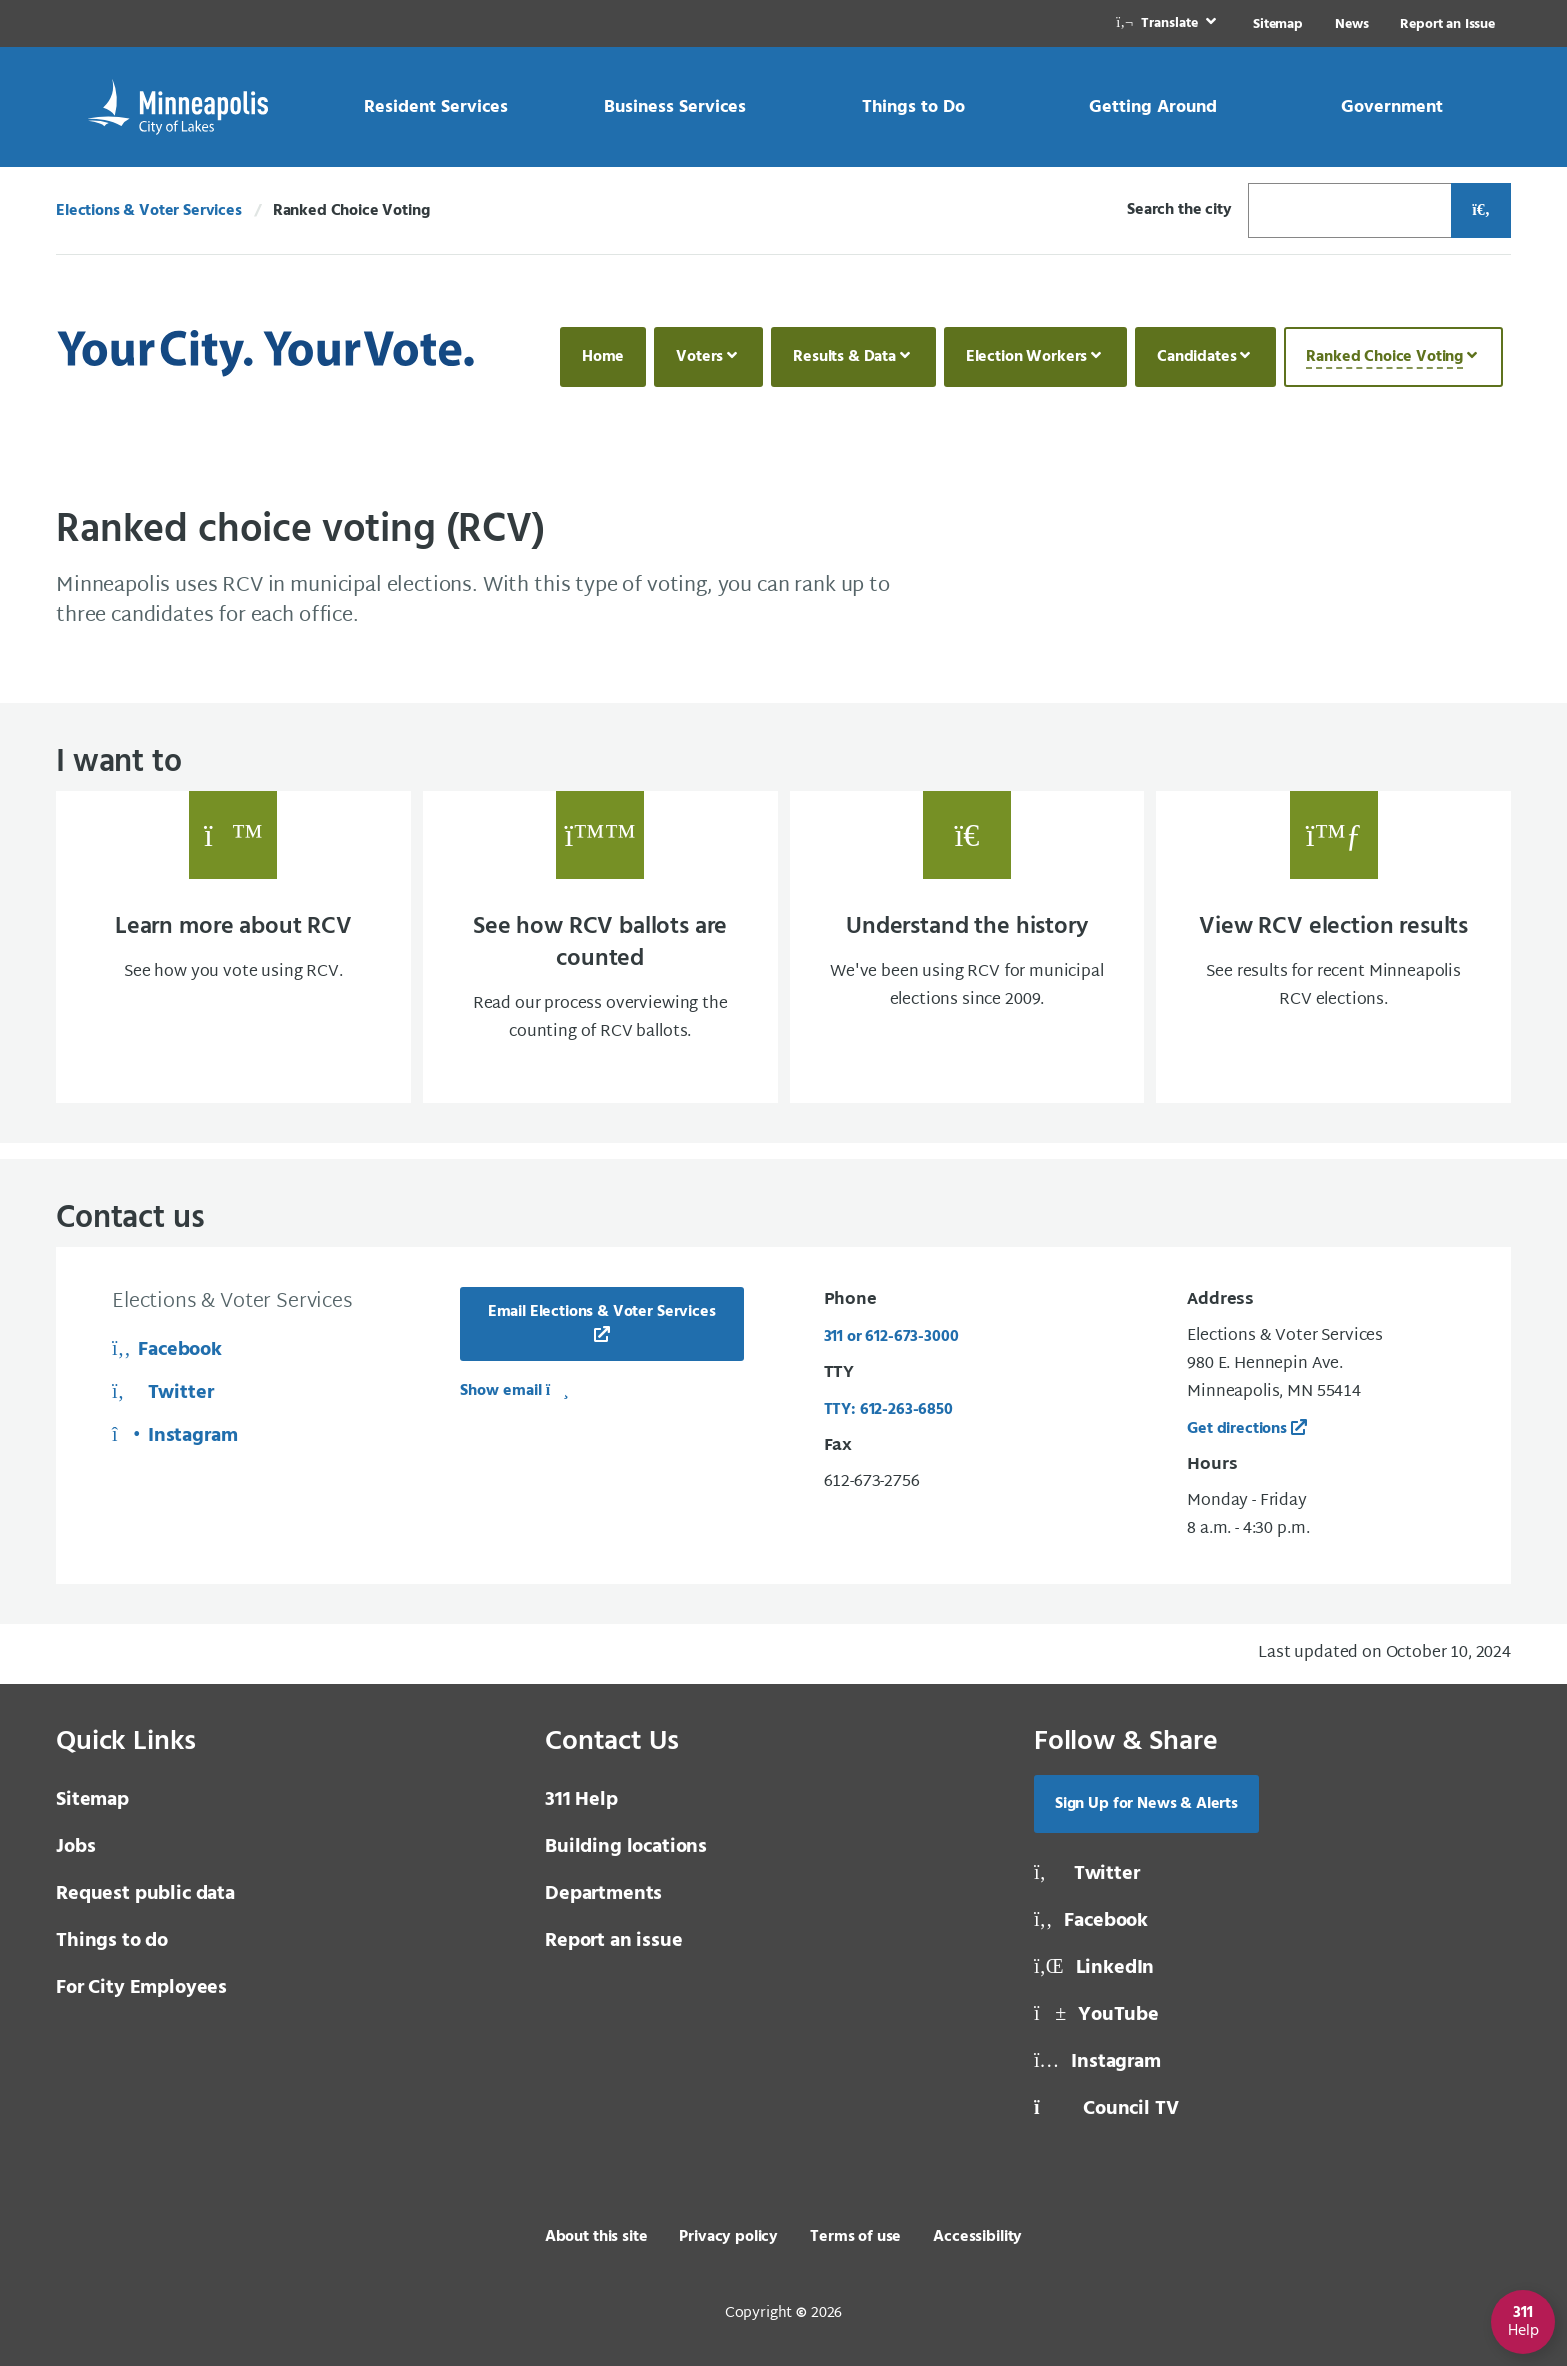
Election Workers (1026, 357)
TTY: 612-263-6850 (888, 1410)
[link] (1168, 23)
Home (603, 357)
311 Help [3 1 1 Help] (581, 1800)
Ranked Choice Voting (1384, 357)
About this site (596, 2237)
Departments (603, 1894)
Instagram (175, 1436)
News (1351, 24)
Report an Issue (1447, 24)
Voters (699, 357)
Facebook (167, 1350)
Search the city (1179, 210)
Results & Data (844, 357)
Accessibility (977, 2237)
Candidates (1196, 357)
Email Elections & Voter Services (602, 1312)
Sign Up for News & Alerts (1146, 1804)
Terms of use (855, 2237)
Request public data (145, 1894)
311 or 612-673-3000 (891, 1337)
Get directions (1237, 1429)
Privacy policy (728, 2237)
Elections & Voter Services (149, 211)
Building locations (626, 1847)
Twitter (162, 1393)
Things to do (112, 1941)
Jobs (75, 1847)
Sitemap (1278, 24)
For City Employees (141, 1988)
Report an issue (614, 1941)
